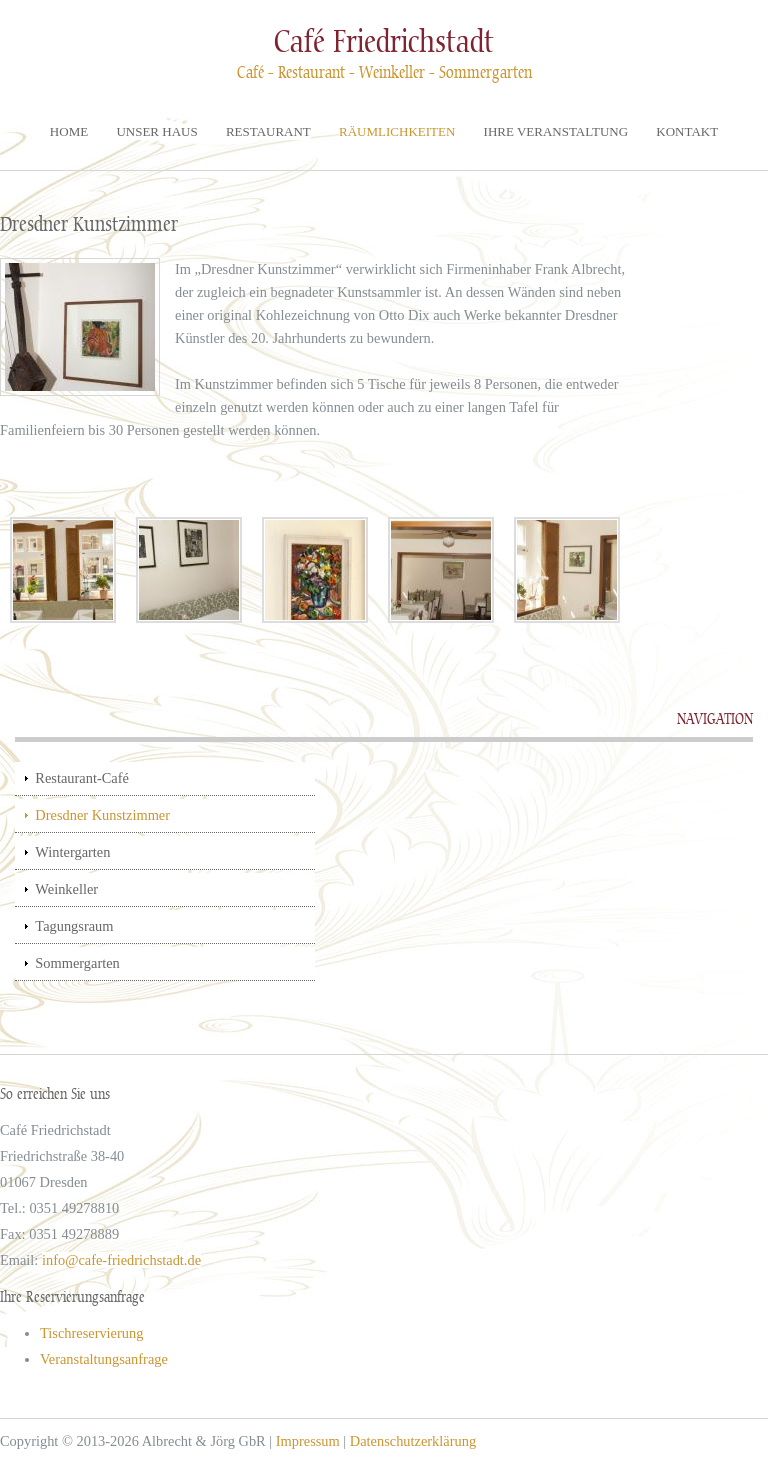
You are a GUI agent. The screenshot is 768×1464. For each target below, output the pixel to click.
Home (69, 131)
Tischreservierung (91, 1333)
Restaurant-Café (82, 778)
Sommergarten (77, 963)
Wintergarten (72, 852)
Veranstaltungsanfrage (104, 1359)
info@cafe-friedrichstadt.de (121, 1260)
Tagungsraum (74, 926)
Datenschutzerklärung (413, 1441)
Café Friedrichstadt (384, 41)
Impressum (308, 1441)
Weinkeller (66, 889)
